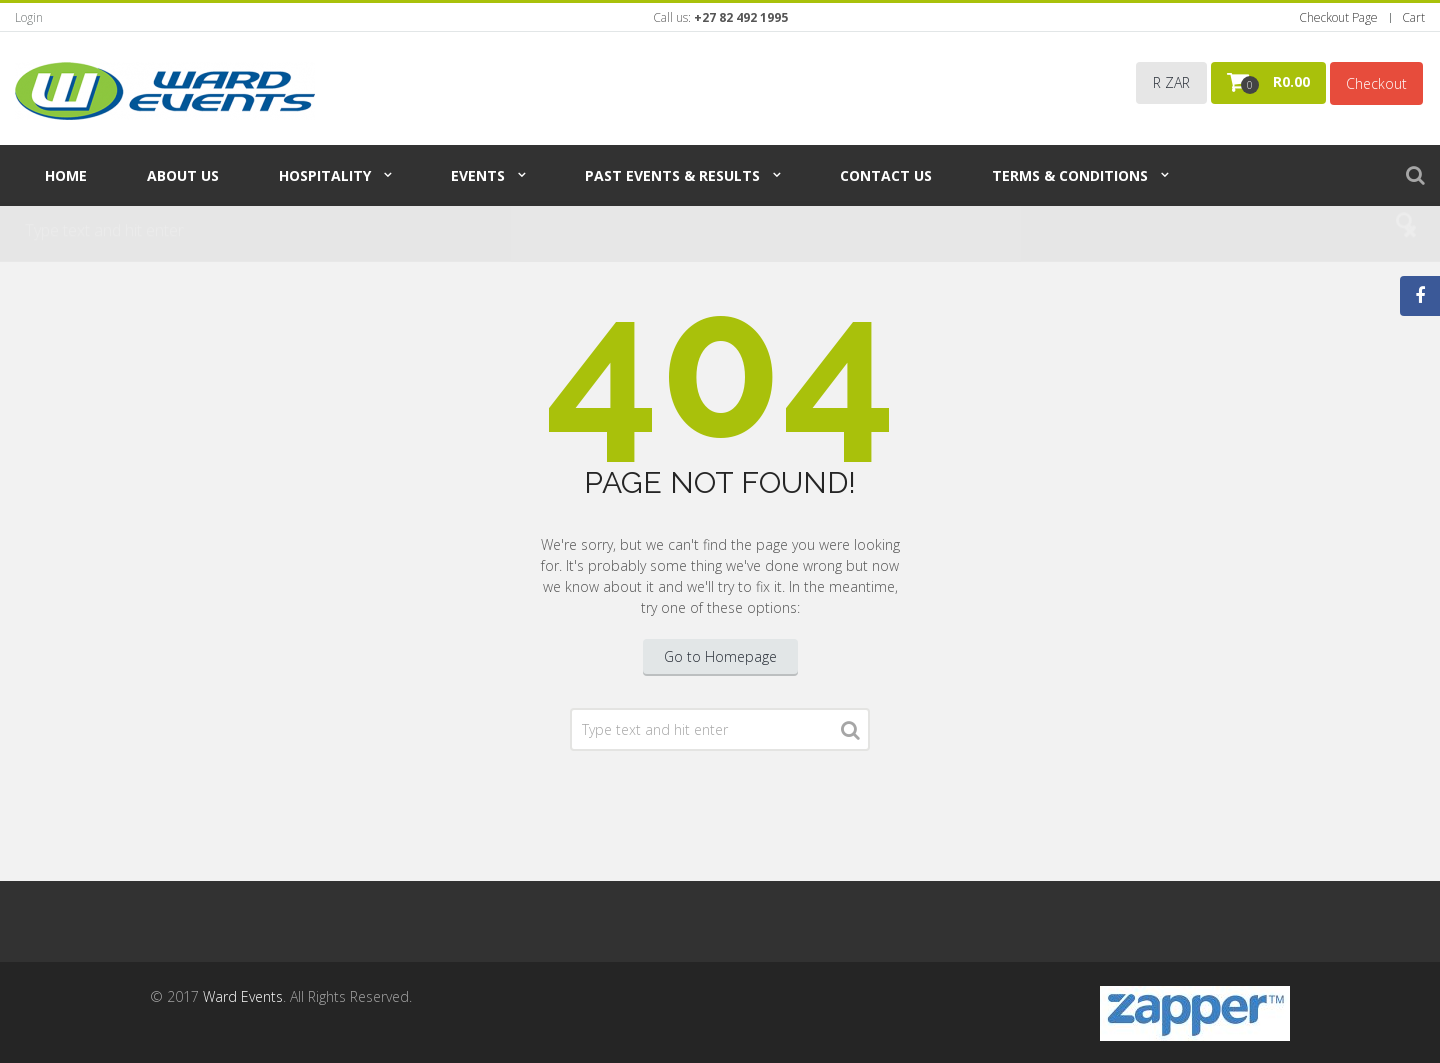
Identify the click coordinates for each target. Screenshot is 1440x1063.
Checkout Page (1338, 17)
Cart (1413, 17)
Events (478, 175)
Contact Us (886, 175)
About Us (183, 175)
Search (850, 734)
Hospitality (325, 175)
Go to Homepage (720, 656)
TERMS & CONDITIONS (1070, 175)
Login (29, 17)
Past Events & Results (672, 175)
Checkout (1376, 83)
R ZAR (1171, 82)
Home (66, 175)
